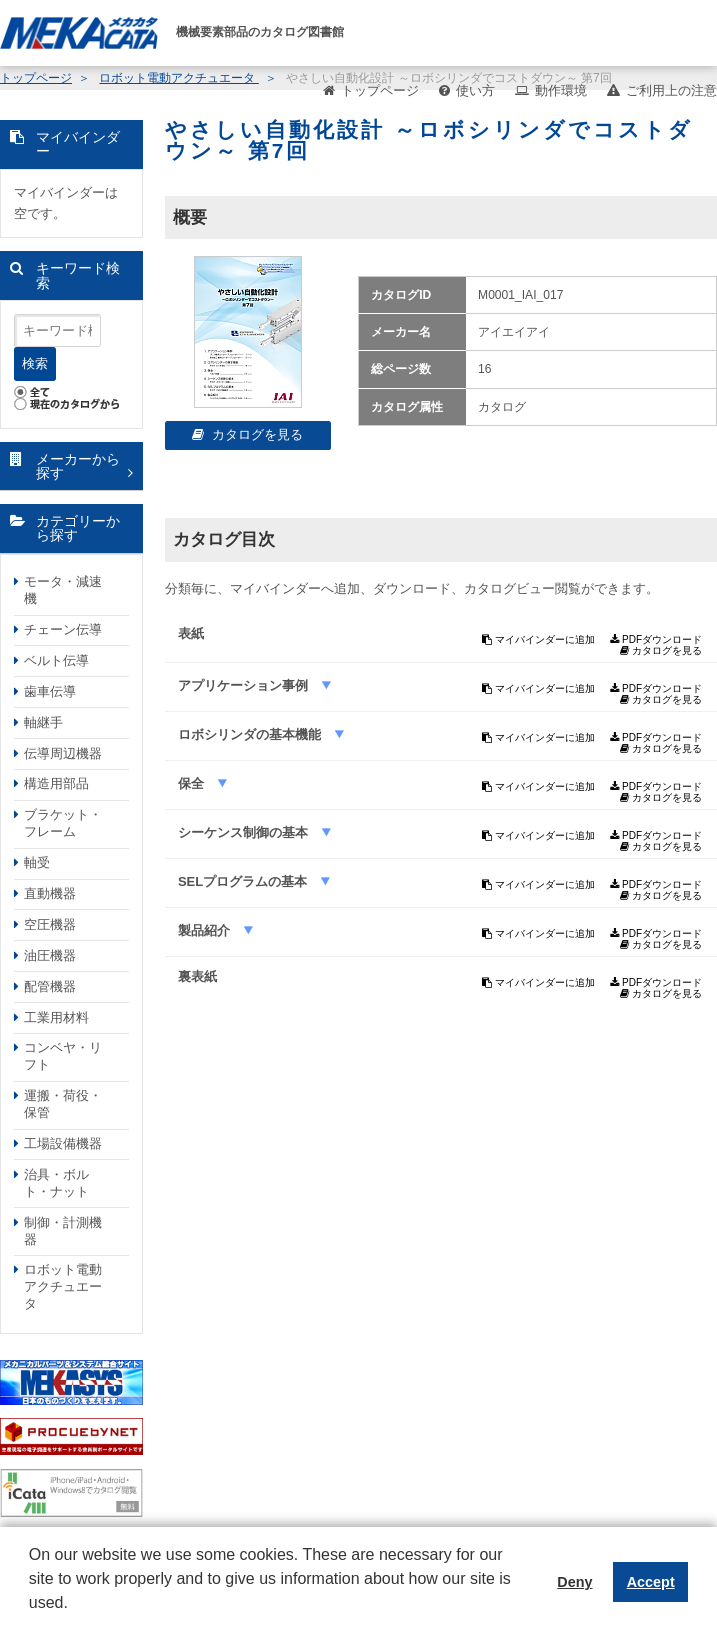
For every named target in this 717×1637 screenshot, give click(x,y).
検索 (35, 363)
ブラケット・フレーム (63, 823)
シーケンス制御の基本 (245, 832)
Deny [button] (574, 1582)
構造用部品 (56, 783)
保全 (193, 783)
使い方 (475, 90)
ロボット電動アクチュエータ (63, 1286)
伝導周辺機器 (63, 753)
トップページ (380, 90)
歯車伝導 (50, 691)
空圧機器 (50, 924)
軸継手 (43, 722)
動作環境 (561, 90)
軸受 (37, 862)
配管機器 (50, 986)
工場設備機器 (63, 1143)
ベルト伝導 (56, 660)
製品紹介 (206, 930)
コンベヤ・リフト (63, 1056)
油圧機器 (50, 955)
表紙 (191, 633)
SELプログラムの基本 (244, 881)
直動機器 (50, 893)
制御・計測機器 (63, 1231)
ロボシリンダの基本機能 (251, 734)
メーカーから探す (78, 466)
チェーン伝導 (63, 629)
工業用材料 (56, 1017)
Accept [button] (651, 1582)
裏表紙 (197, 976)
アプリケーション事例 (245, 685)
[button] (32, 1618)
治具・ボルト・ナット (56, 1183)
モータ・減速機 (63, 590)
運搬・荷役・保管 (63, 1104)
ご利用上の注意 (671, 90)
